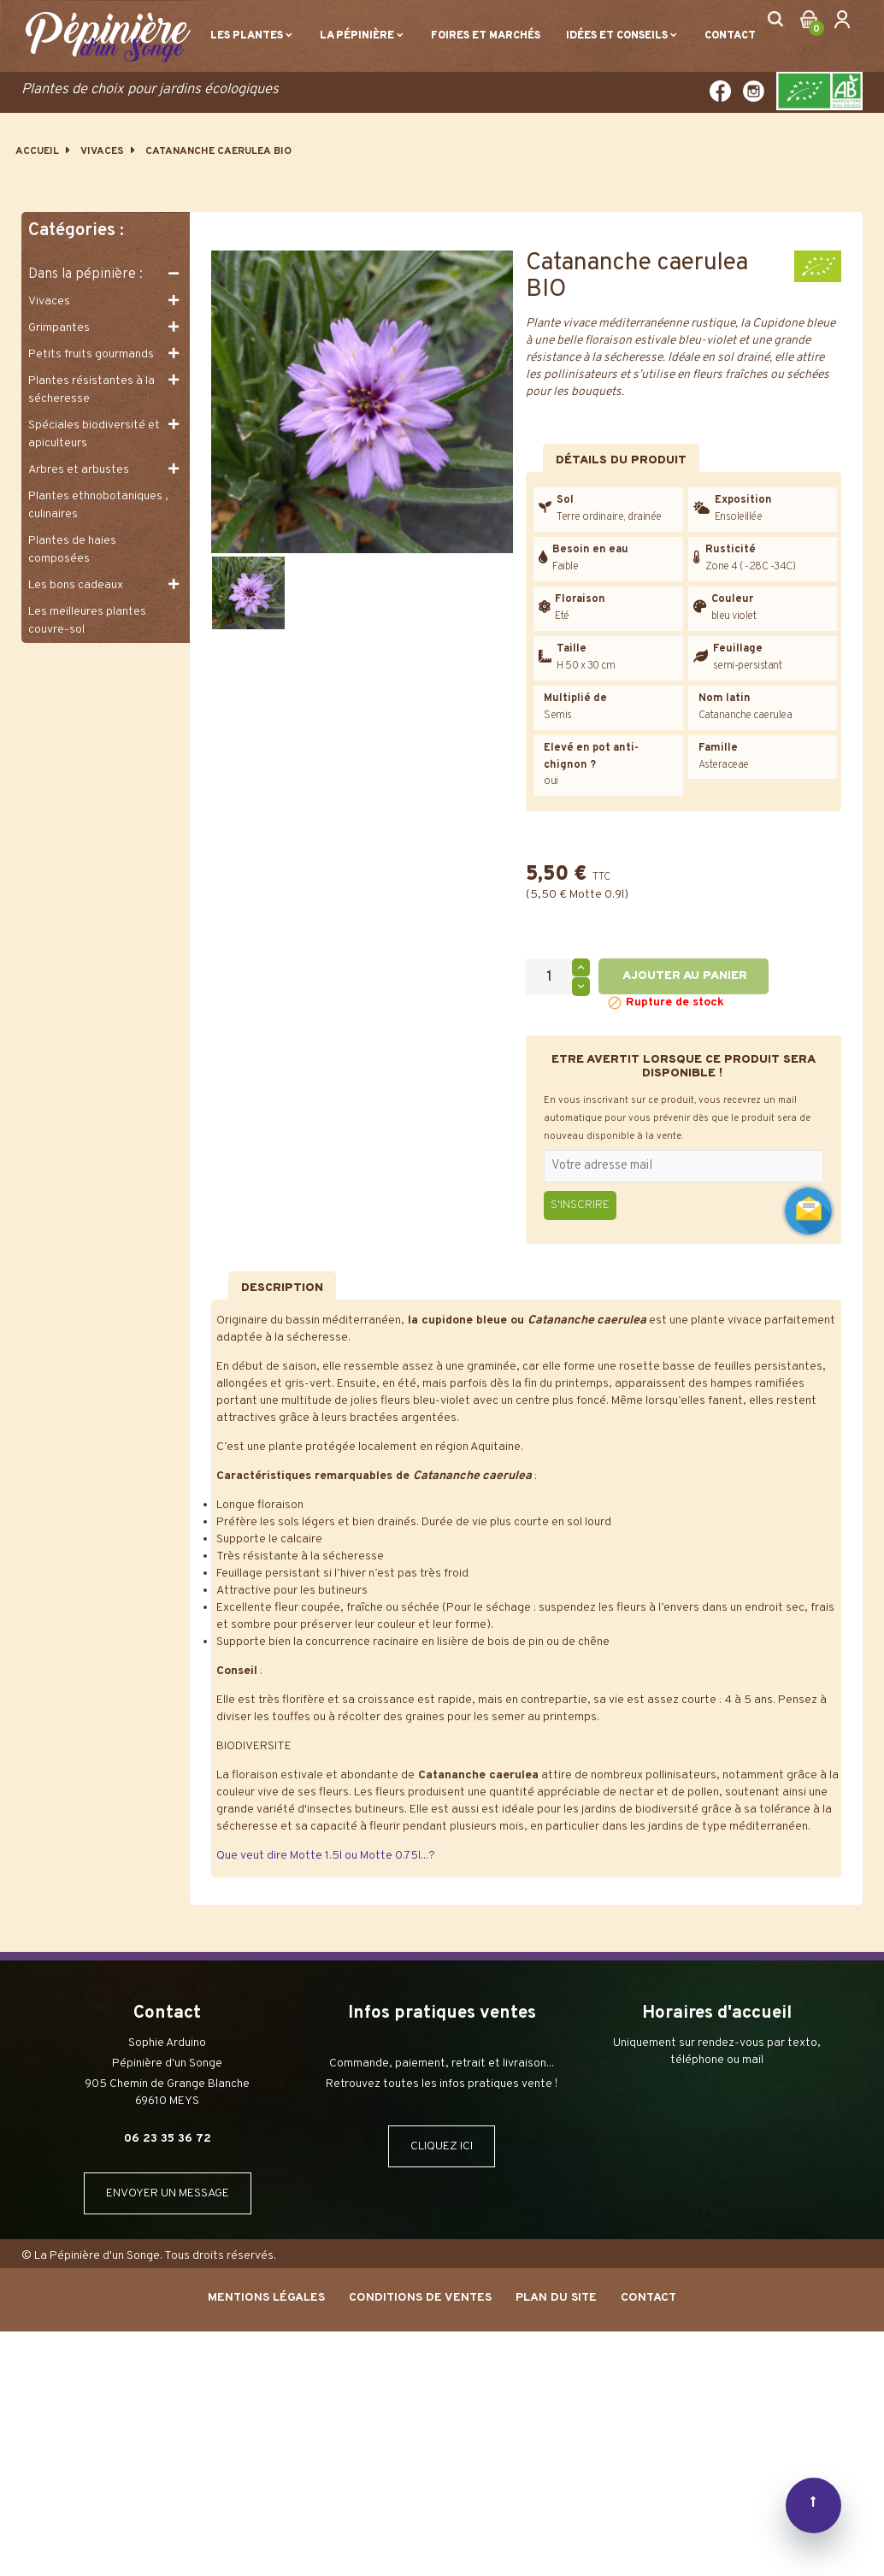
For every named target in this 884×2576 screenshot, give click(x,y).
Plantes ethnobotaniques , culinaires (98, 505)
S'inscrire (580, 1205)
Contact (648, 2297)
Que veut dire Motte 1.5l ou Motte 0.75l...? (325, 1855)
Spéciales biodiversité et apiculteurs (94, 434)
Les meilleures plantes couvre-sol (87, 620)
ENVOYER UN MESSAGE (167, 2193)
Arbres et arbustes (78, 470)
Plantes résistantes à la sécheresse (91, 390)
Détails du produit (621, 460)
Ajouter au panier (683, 976)
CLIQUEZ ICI (441, 2146)
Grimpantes (59, 328)
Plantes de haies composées (72, 549)
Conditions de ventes (420, 2297)
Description (282, 1288)
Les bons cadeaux (75, 585)
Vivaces (49, 301)
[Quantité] (549, 976)
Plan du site (556, 2297)
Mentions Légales (266, 2297)
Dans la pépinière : (85, 274)
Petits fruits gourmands (91, 354)
